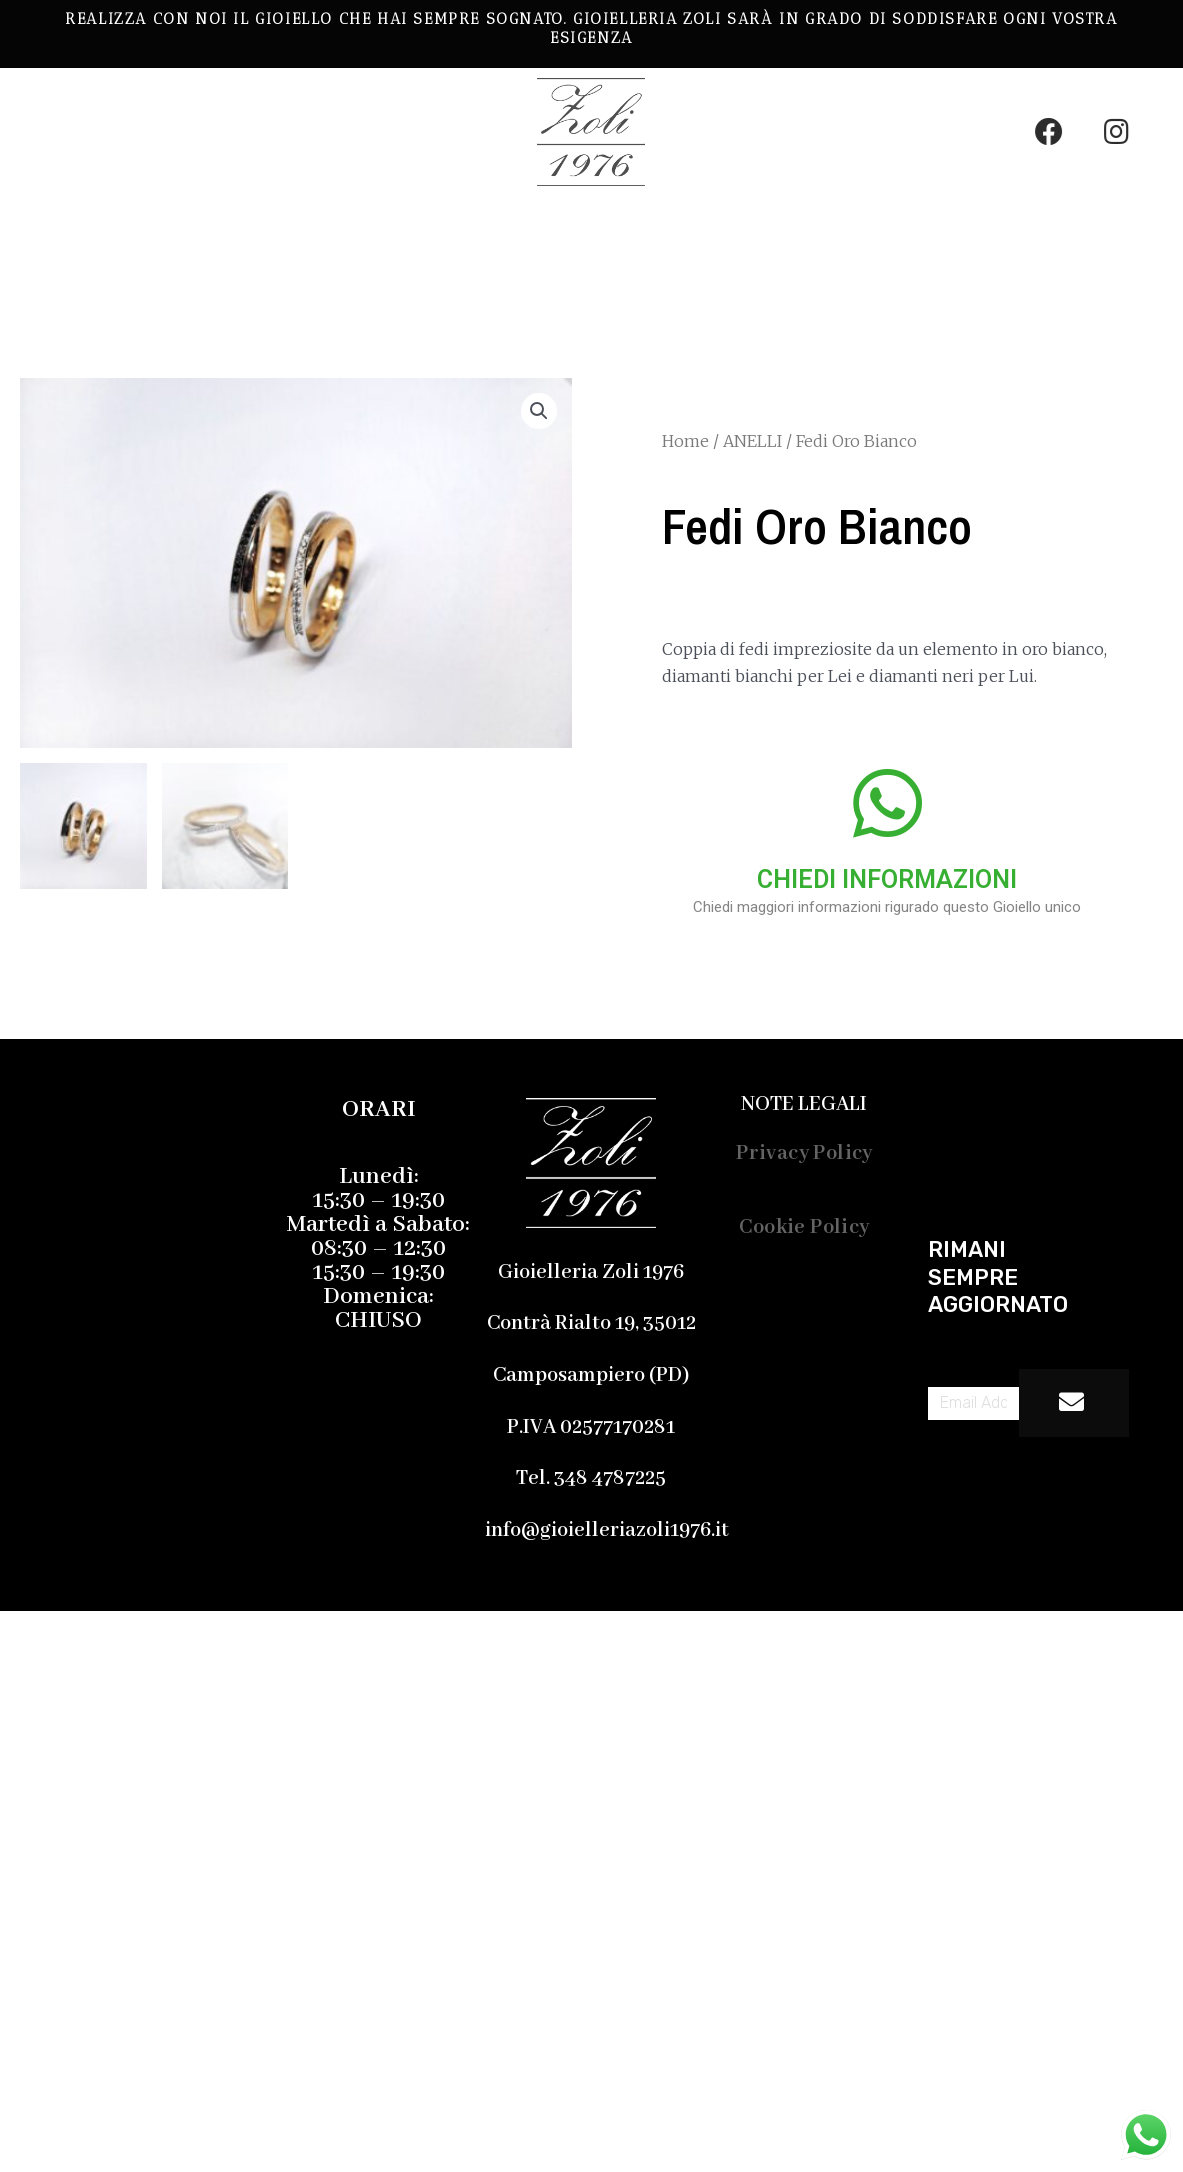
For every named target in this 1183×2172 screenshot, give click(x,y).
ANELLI (752, 441)
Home (685, 441)
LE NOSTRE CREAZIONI (332, 229)
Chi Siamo (231, 275)
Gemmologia (581, 229)
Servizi (750, 229)
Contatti (380, 275)
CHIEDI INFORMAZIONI (887, 879)
